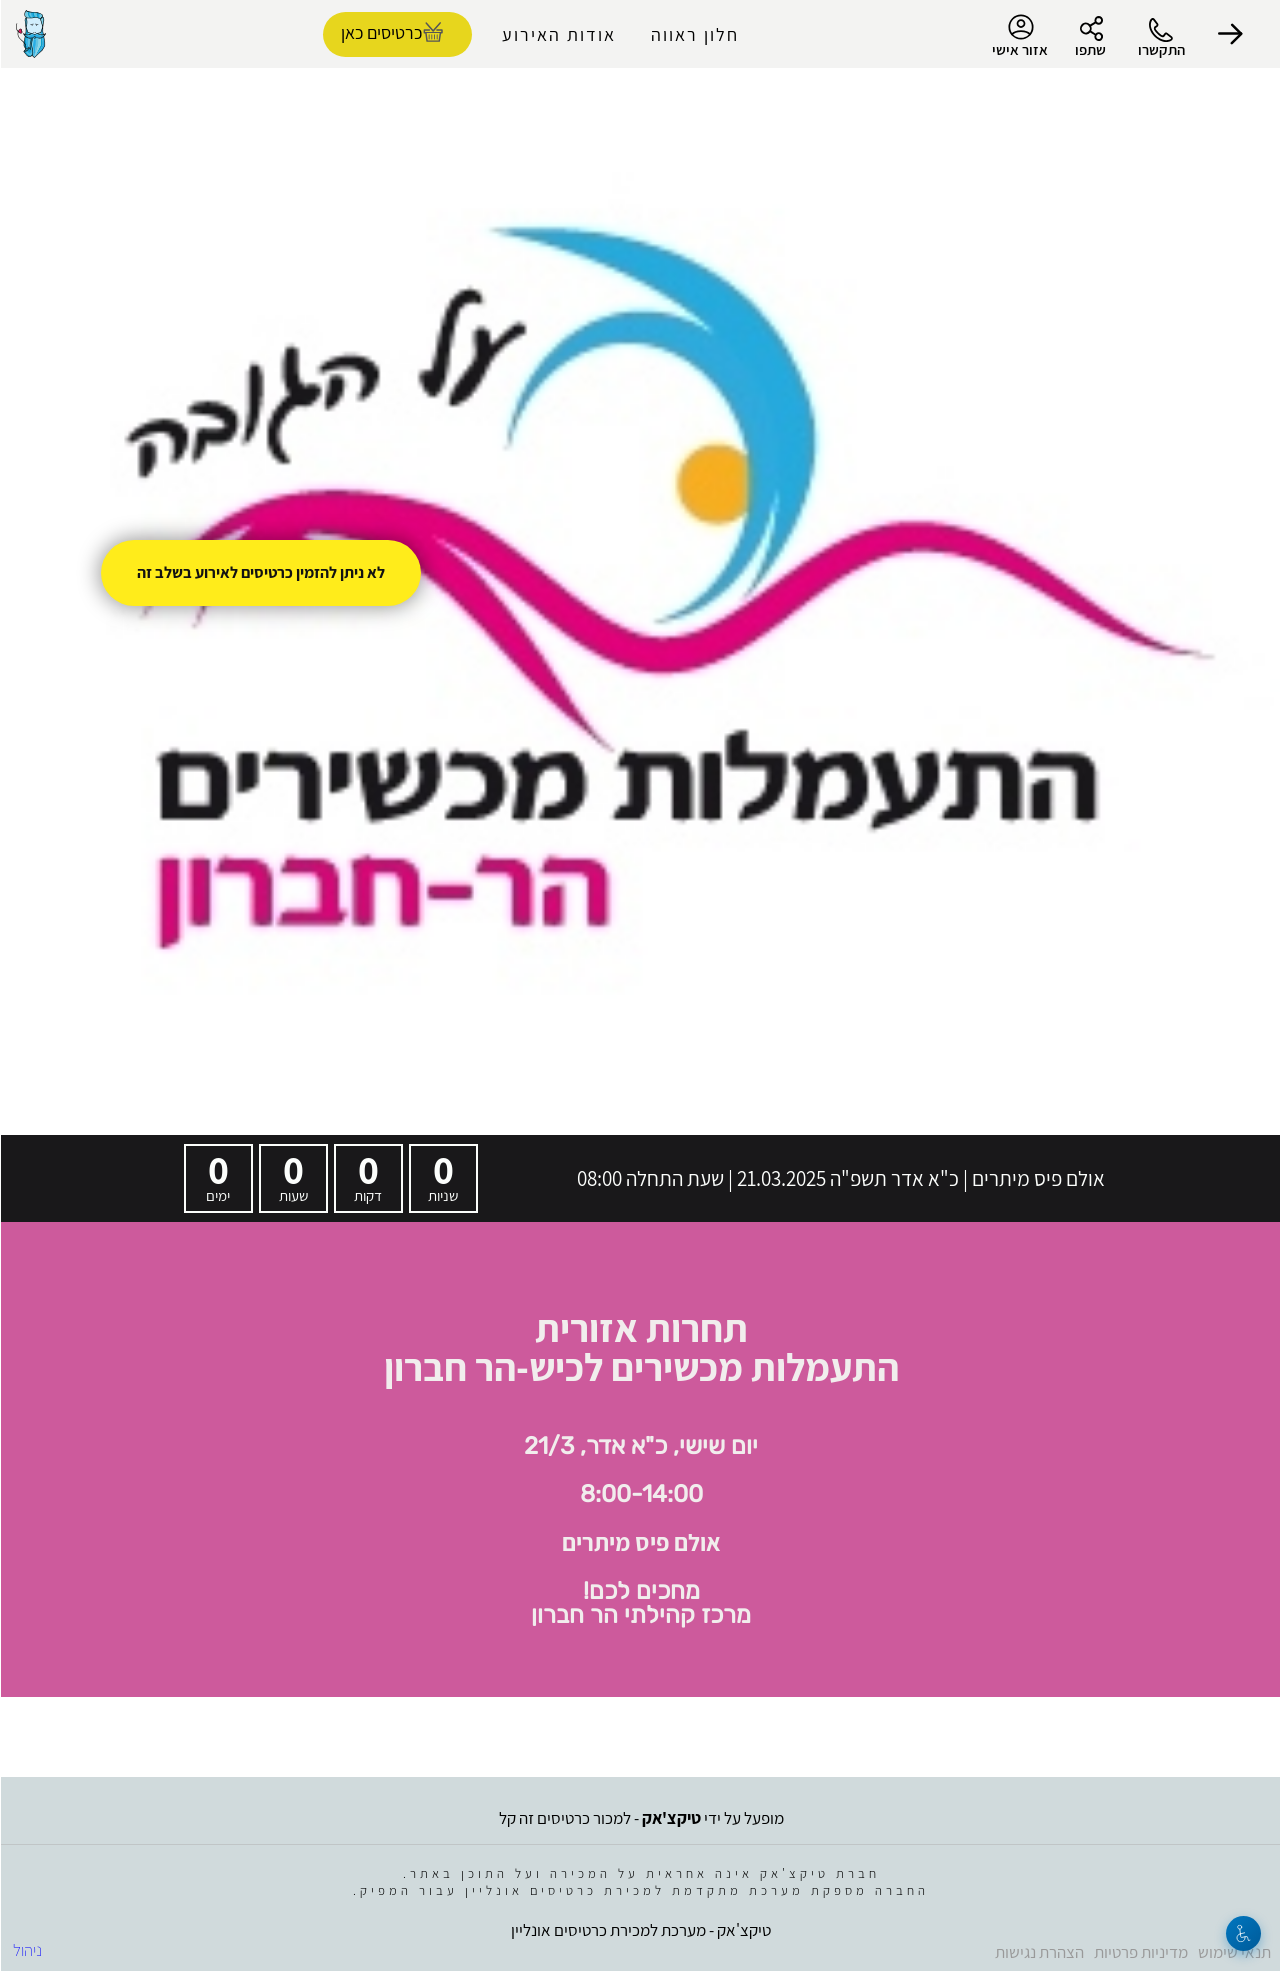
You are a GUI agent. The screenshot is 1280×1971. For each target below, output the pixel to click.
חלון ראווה (694, 34)
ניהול (26, 1950)
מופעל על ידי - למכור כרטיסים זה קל (640, 1818)
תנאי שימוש (1233, 1952)
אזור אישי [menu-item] (1019, 36)
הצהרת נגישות (1038, 1952)
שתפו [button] (1089, 49)
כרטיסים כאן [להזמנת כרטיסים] (380, 32)
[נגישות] (1242, 1933)
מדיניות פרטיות (1140, 1952)
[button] (1230, 34)
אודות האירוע (558, 34)
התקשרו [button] (1160, 49)
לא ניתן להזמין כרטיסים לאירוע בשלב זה (260, 572)
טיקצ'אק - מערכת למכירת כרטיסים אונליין (640, 1930)
